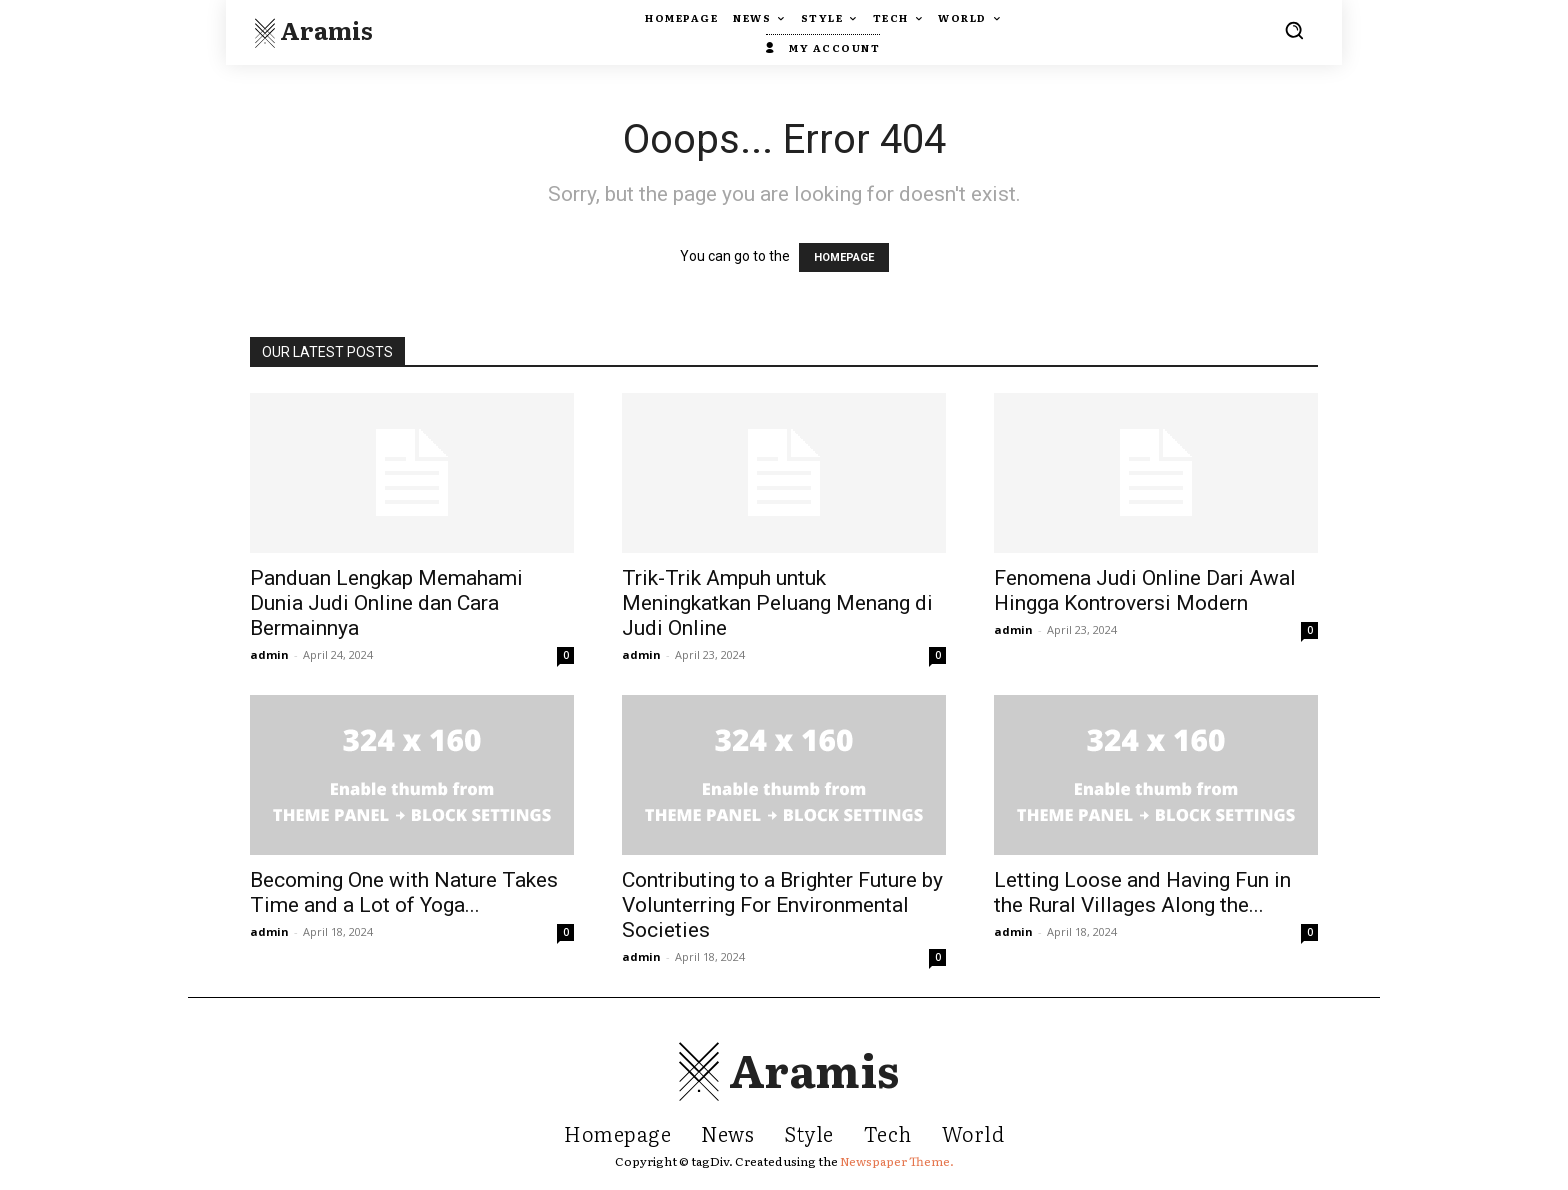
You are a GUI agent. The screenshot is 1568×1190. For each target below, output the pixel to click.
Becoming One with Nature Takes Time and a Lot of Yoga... (404, 892)
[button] (1294, 30)
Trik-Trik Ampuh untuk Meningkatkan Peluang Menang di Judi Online (777, 603)
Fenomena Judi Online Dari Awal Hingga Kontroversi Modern (1145, 590)
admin (269, 654)
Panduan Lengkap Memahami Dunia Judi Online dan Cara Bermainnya (386, 603)
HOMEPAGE (844, 257)
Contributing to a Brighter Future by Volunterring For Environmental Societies (782, 905)
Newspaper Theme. (897, 1161)
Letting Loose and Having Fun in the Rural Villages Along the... (1142, 892)
